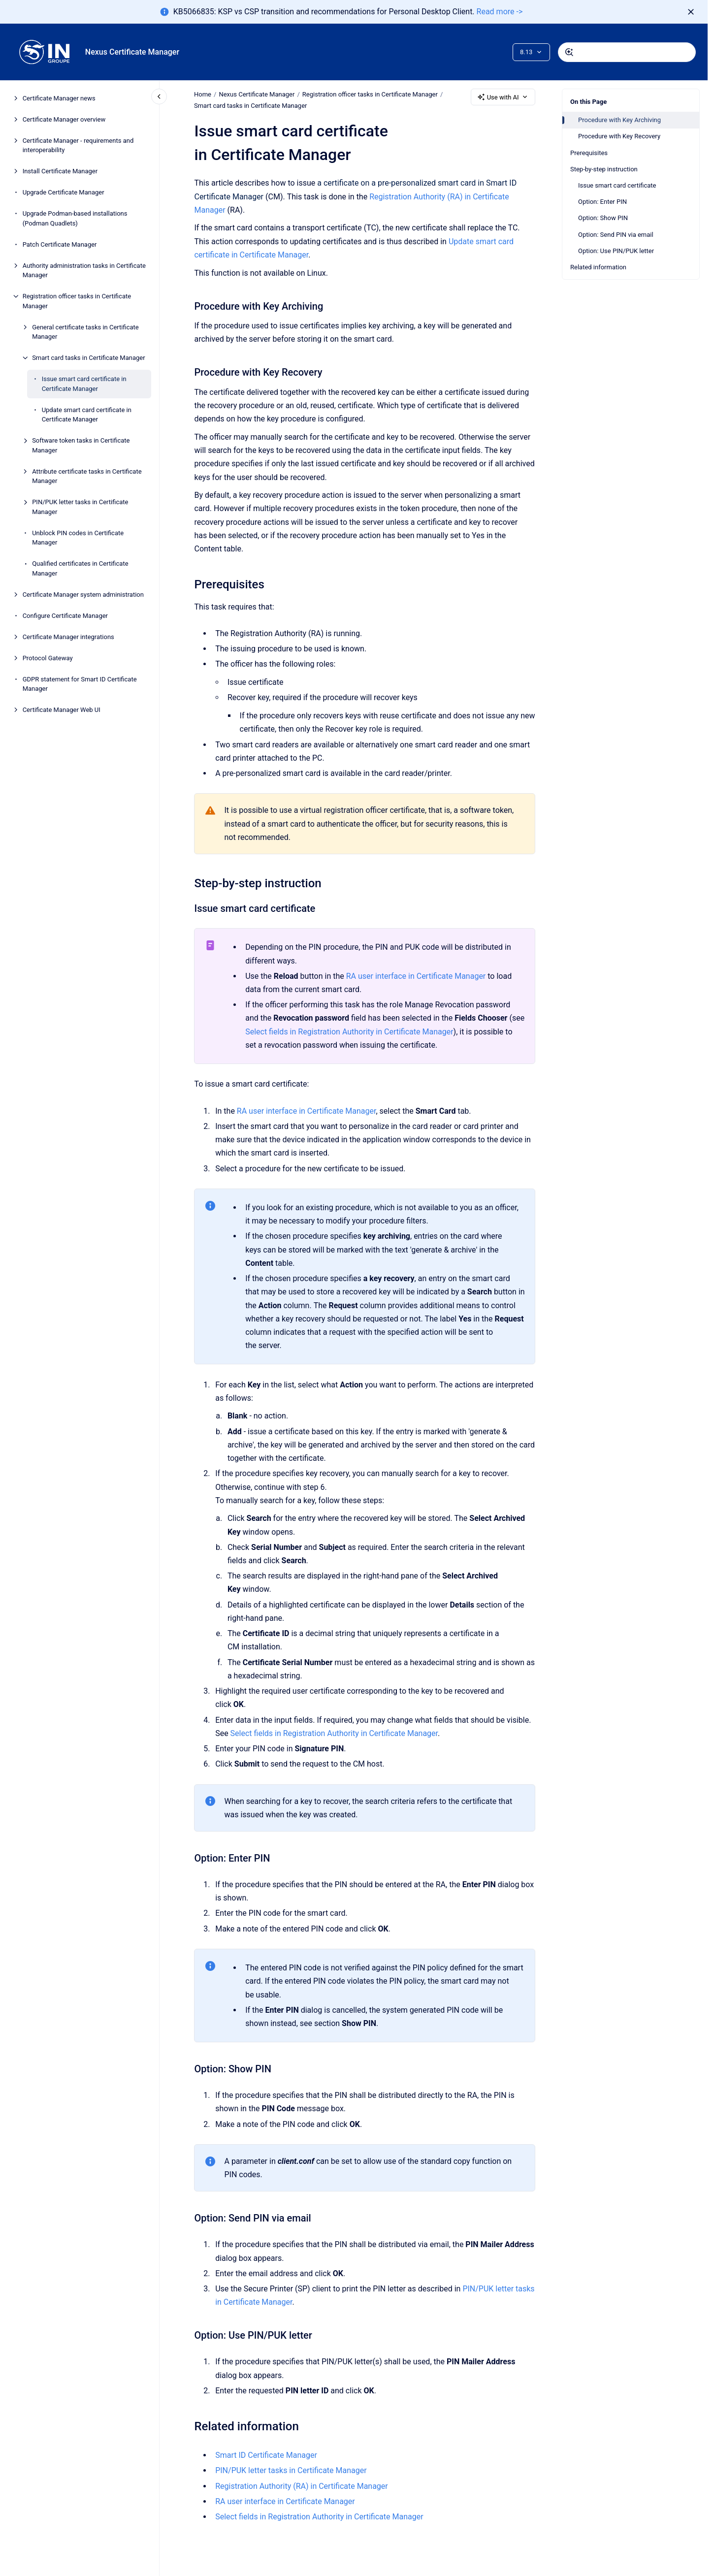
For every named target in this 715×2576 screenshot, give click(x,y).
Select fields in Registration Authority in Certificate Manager (349, 1031)
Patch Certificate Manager (60, 244)
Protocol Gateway (48, 658)
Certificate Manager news (59, 98)
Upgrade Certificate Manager (63, 192)
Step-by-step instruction (604, 169)
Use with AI (503, 97)
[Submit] (569, 52)
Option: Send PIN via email (615, 234)
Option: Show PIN (603, 218)
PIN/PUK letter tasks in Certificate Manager (80, 506)
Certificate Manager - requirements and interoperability (78, 145)
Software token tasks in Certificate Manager (81, 445)
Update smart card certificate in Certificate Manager (86, 414)
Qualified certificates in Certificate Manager (80, 568)
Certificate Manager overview (64, 119)
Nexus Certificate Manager (132, 52)
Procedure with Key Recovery (619, 136)
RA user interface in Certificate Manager (416, 976)
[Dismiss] (691, 12)
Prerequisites (589, 153)
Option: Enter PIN (602, 201)
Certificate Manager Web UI (61, 709)
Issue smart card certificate (617, 185)
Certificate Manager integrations (68, 637)
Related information (598, 267)
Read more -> (500, 11)
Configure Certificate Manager (65, 615)
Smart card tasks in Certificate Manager (88, 357)
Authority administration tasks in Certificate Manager (84, 270)
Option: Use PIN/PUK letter (616, 251)
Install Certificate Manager (60, 171)
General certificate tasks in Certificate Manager (85, 332)
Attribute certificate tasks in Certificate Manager (86, 476)
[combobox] (626, 52)
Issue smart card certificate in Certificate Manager (84, 383)
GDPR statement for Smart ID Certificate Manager (80, 684)
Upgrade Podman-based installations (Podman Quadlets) (75, 218)
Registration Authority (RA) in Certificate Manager (301, 2485)
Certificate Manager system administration (83, 594)
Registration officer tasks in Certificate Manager (77, 301)
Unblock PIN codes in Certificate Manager (78, 538)
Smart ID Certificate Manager (266, 2455)
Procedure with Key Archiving (619, 120)
